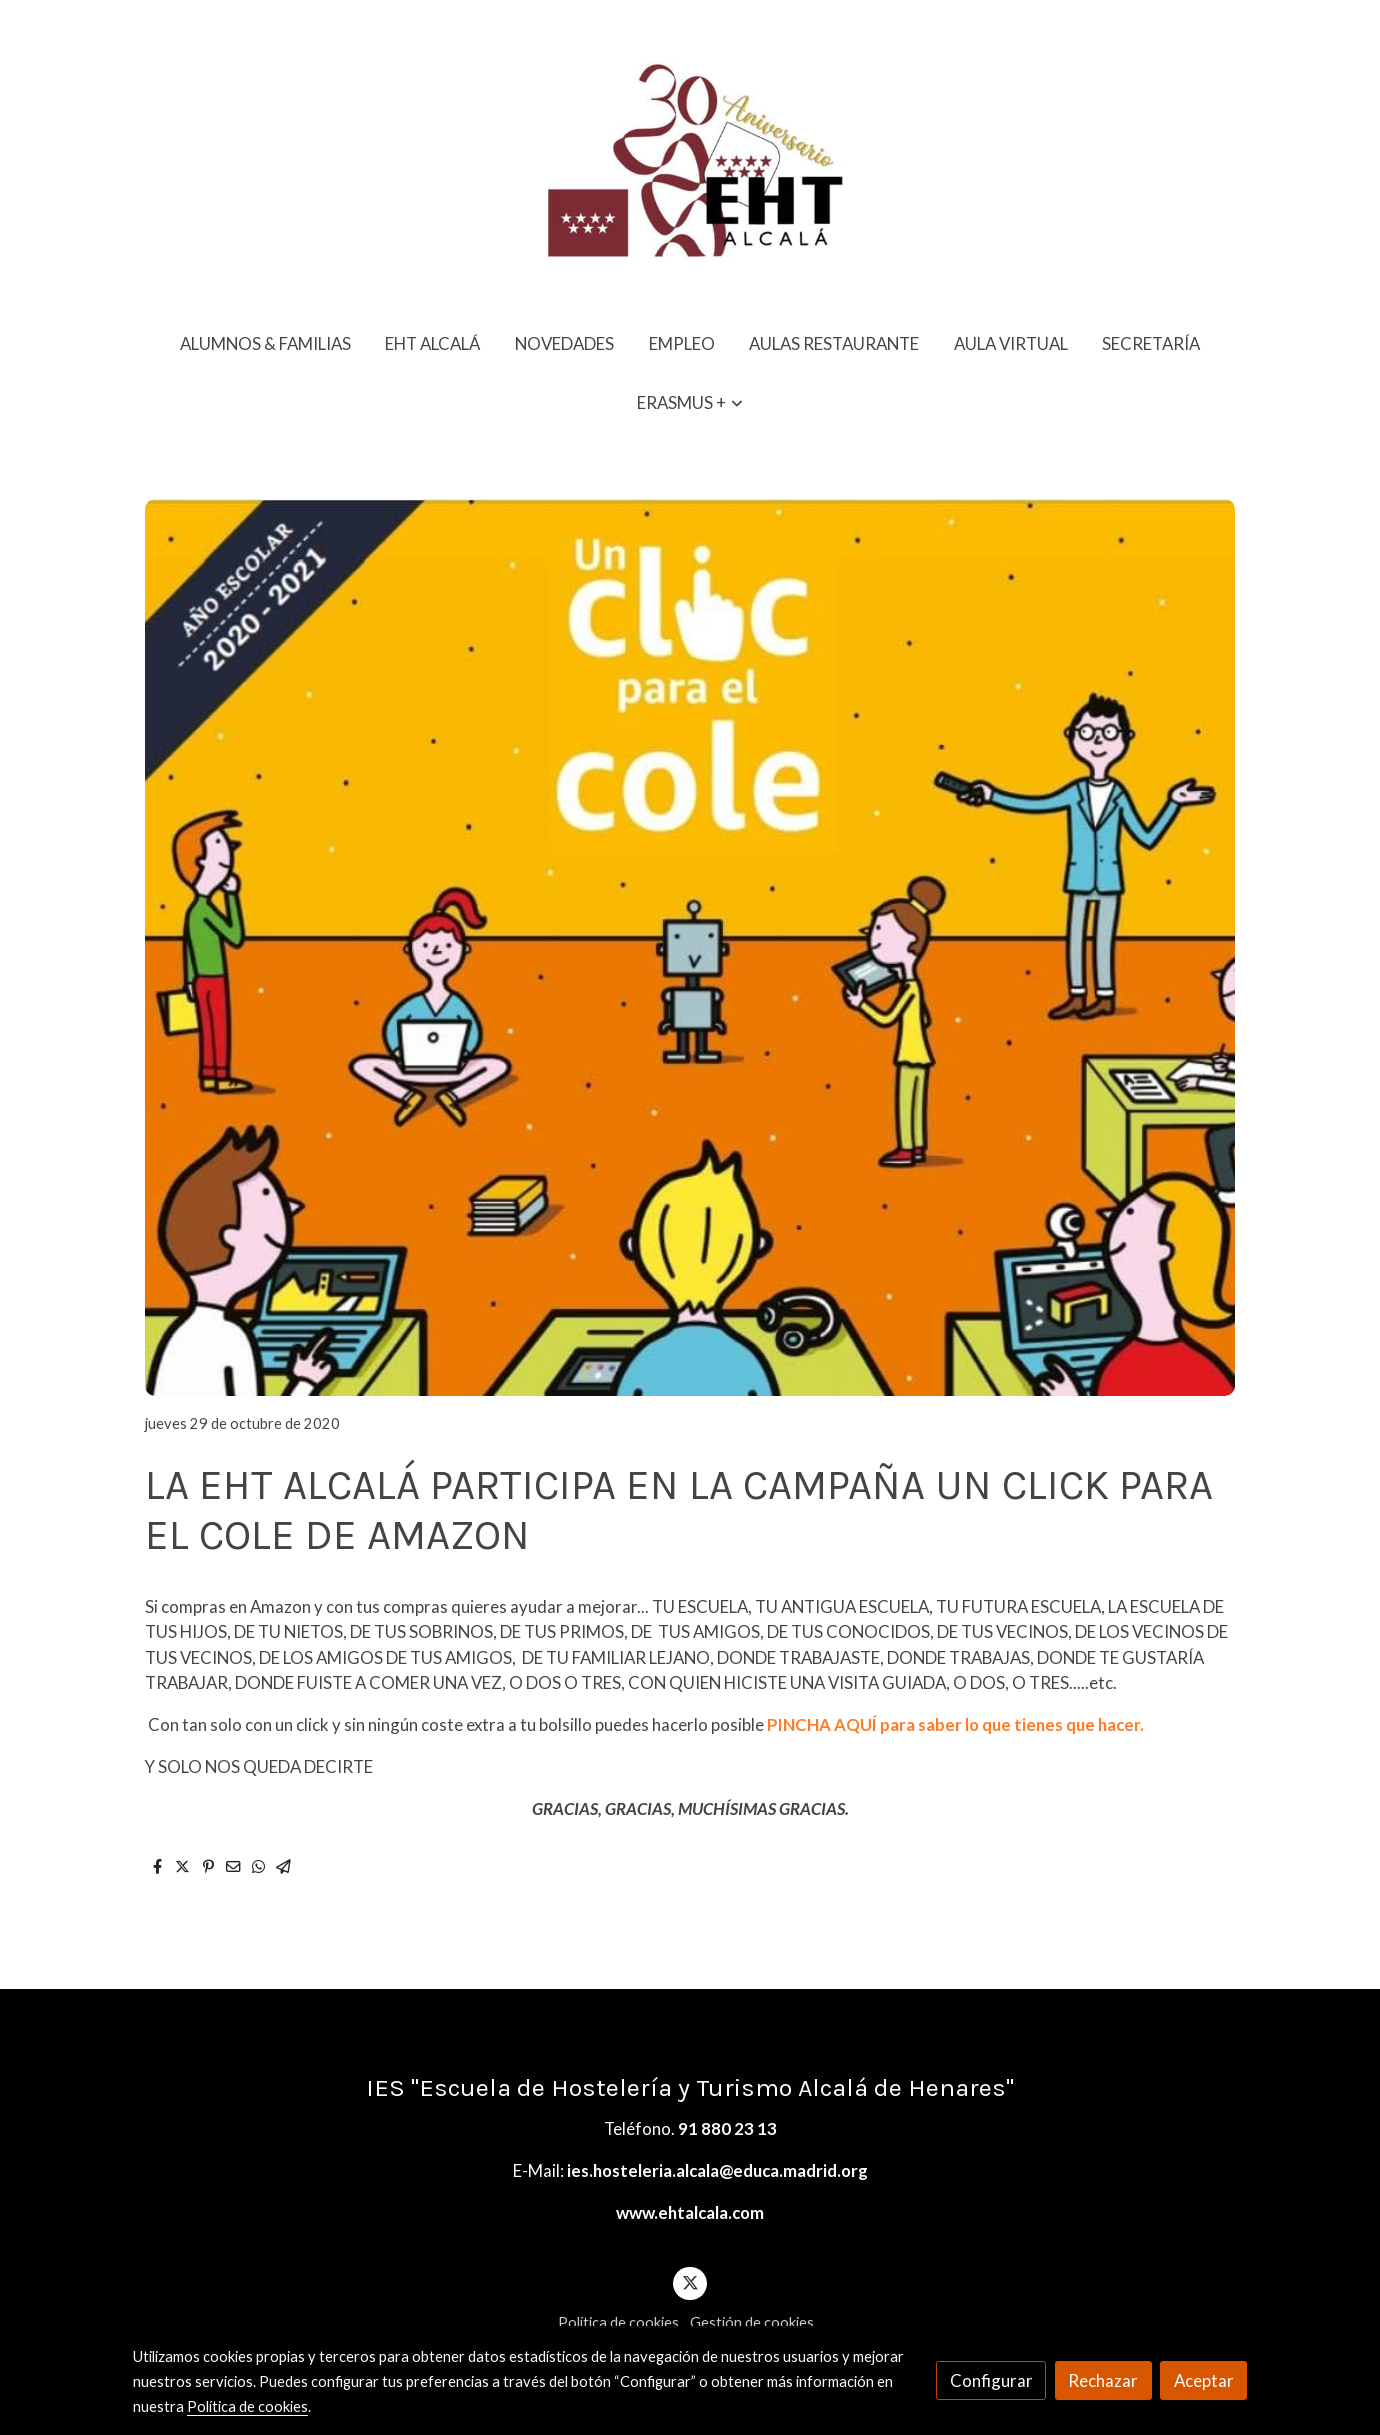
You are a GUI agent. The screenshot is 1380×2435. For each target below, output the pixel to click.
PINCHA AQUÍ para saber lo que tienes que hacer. (955, 1724)
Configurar (991, 2380)
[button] (690, 402)
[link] (690, 157)
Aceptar (1204, 2380)
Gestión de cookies (752, 2322)
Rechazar (1103, 2380)
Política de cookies (618, 2322)
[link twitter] (690, 2281)
